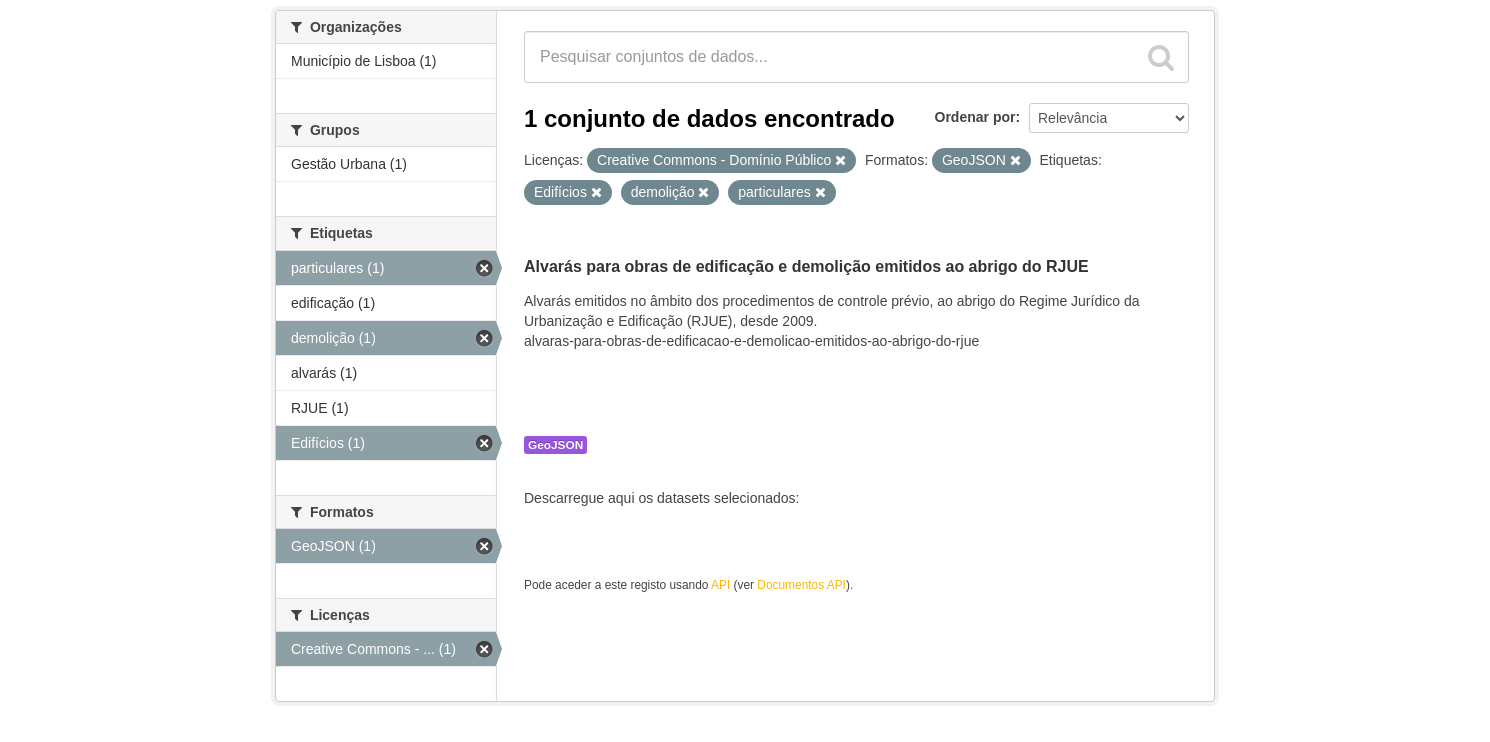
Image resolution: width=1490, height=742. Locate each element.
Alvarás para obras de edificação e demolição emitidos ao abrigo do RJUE (806, 266)
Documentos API (801, 585)
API (720, 585)
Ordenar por (975, 117)
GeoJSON (555, 445)
